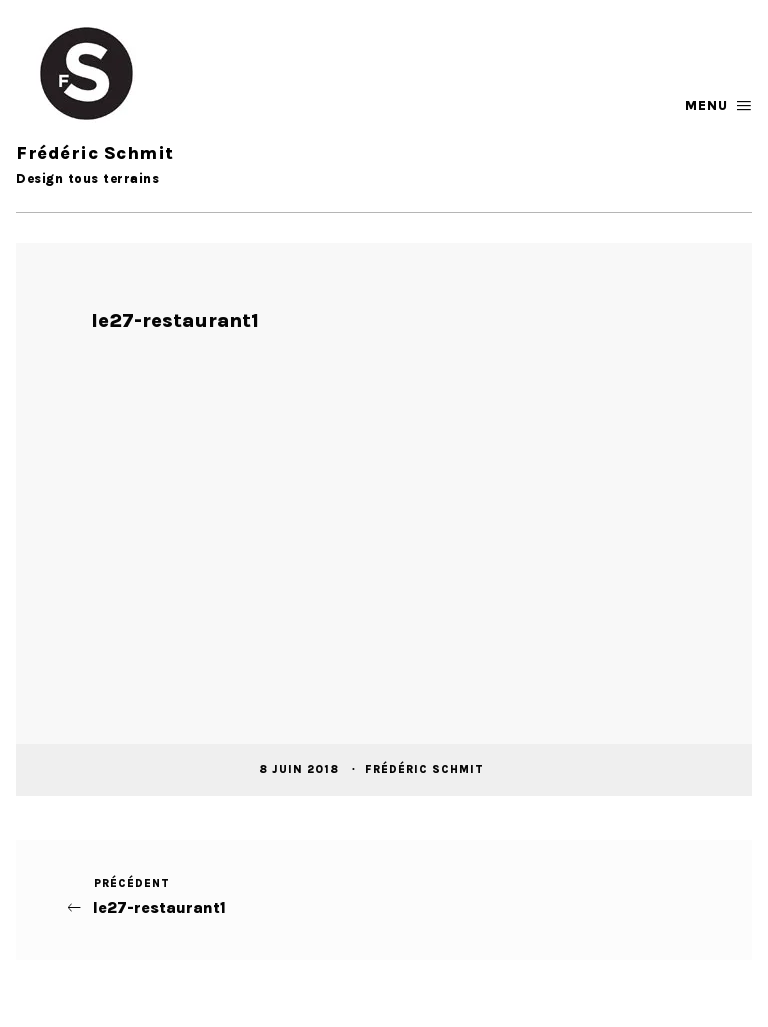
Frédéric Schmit (426, 769)
